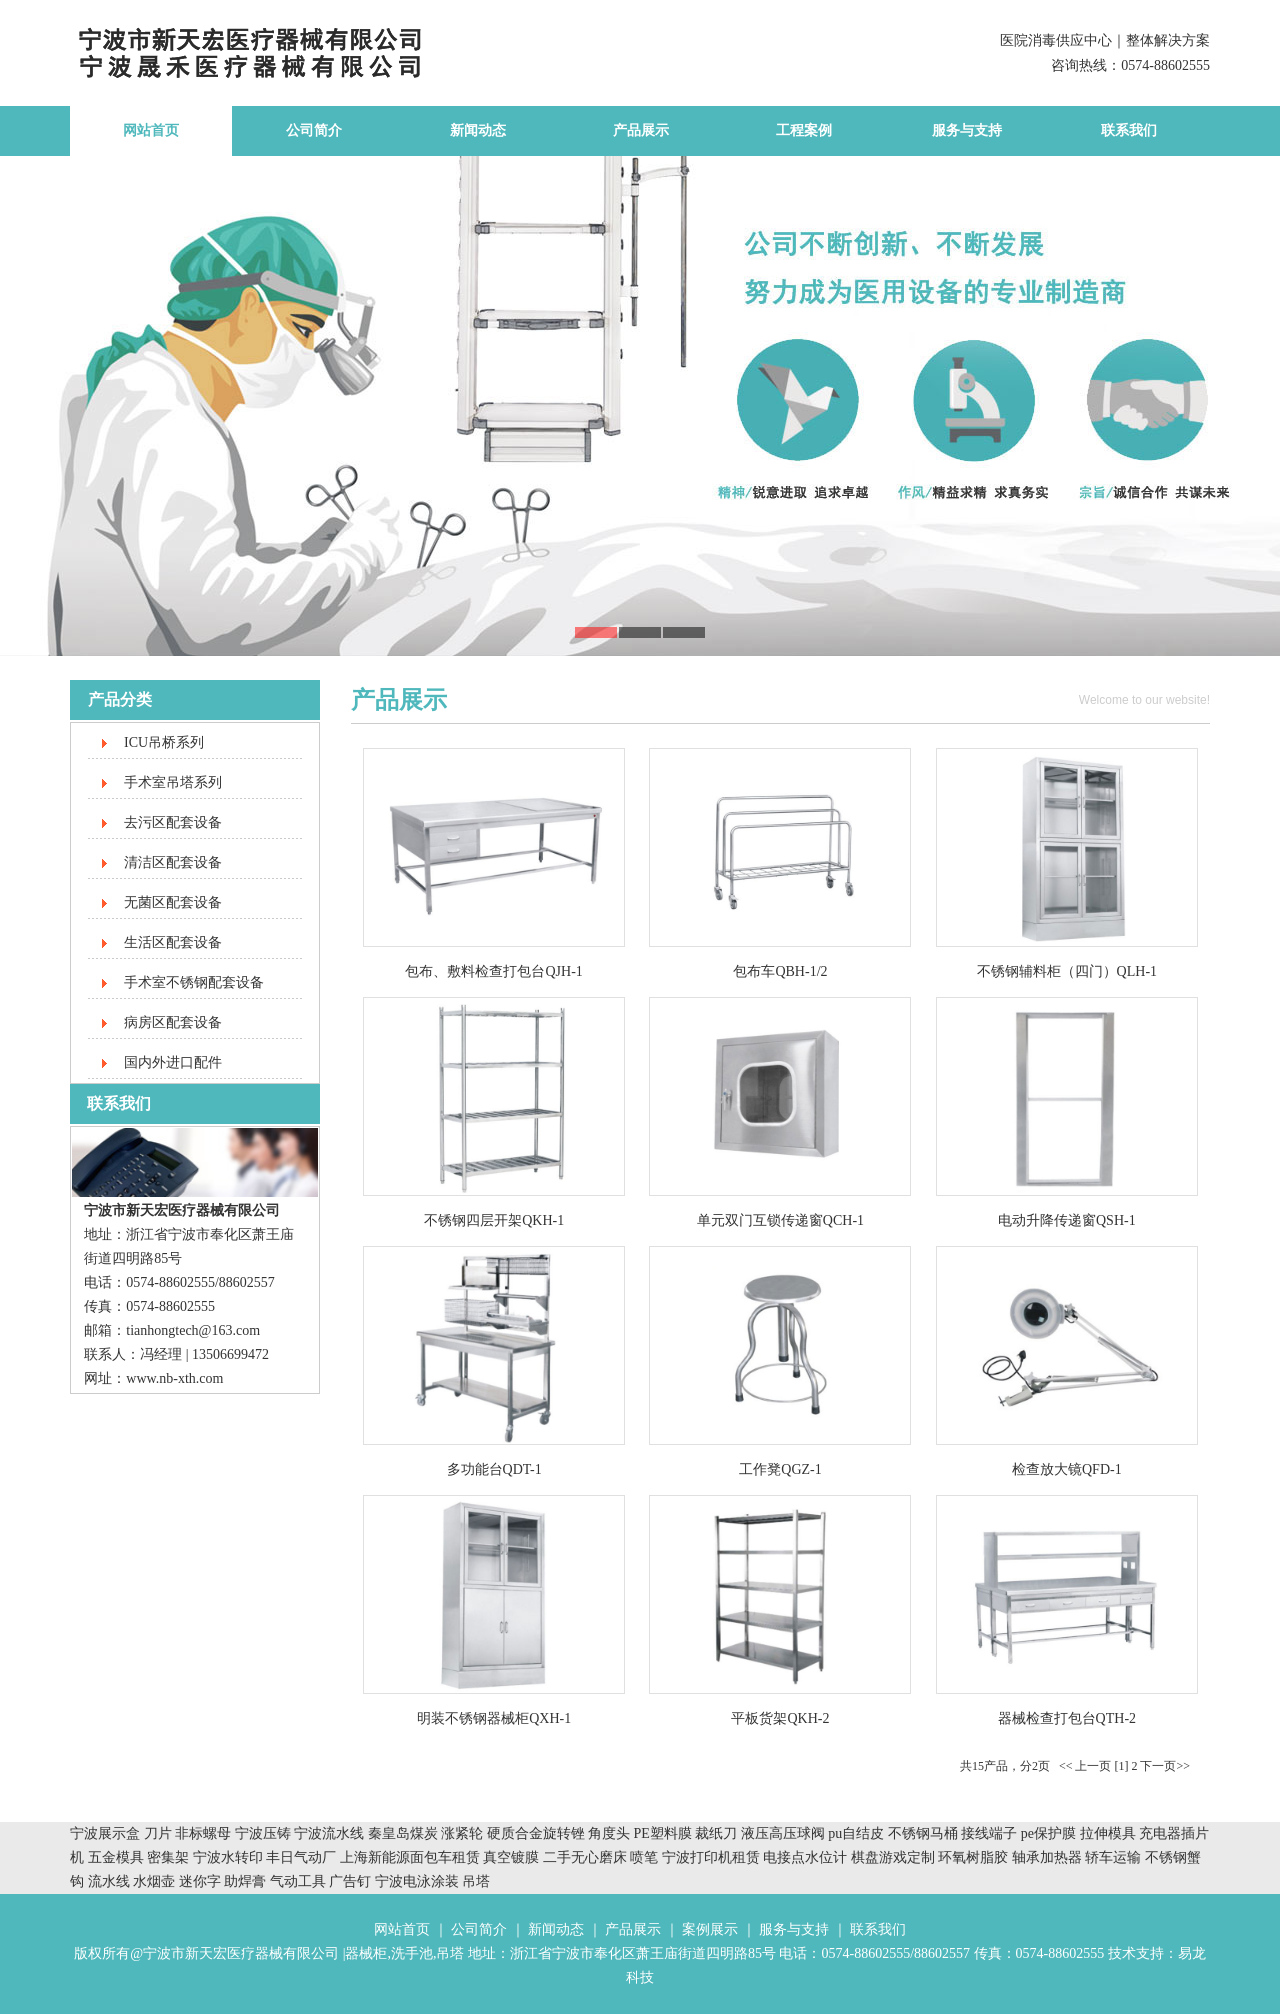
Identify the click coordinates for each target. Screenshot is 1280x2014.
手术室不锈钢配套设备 (194, 982)
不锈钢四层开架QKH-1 (494, 1220)
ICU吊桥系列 (164, 742)
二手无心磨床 (585, 1857)
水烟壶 (154, 1881)
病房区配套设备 (173, 1022)
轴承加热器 (1047, 1857)
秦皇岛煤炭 (403, 1833)
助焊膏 (245, 1881)
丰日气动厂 (303, 1857)
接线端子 (991, 1833)
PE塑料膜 (663, 1833)
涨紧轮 (462, 1833)
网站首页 (151, 130)
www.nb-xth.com (174, 1378)
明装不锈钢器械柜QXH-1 (494, 1718)
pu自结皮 (856, 1833)
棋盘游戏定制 (893, 1857)
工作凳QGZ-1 (780, 1469)
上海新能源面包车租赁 (412, 1857)
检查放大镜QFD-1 (1067, 1469)
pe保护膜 (1048, 1833)
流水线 (109, 1881)
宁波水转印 (230, 1857)
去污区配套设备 (173, 822)
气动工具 (298, 1881)
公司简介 (314, 130)
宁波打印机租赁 (711, 1857)
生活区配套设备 (173, 942)
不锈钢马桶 (925, 1833)
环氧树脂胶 (973, 1857)
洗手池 (412, 1953)
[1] (1121, 1766)
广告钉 (350, 1881)
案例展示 (710, 1929)
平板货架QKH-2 (780, 1718)
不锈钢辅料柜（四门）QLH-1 (1067, 971)
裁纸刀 (718, 1833)
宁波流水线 (329, 1833)
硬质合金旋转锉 (536, 1833)
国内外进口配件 (173, 1062)
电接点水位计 (805, 1857)
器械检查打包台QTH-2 (1067, 1718)
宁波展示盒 (105, 1833)
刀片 (158, 1833)
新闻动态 (478, 130)
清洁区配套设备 (173, 862)
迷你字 (200, 1881)
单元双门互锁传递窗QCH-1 (780, 1220)
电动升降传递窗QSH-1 (1067, 1220)
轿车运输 (1113, 1857)
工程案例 (804, 130)
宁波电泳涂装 (417, 1881)
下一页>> (1165, 1766)
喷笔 (644, 1857)
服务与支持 (967, 130)
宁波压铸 (263, 1833)
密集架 (170, 1857)
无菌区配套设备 (173, 902)
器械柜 (366, 1953)
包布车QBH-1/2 (780, 971)
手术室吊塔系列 (173, 782)
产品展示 (641, 130)
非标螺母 (203, 1833)
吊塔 (476, 1881)
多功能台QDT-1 (494, 1469)
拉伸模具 (1108, 1833)
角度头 (609, 1833)
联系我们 (1129, 130)
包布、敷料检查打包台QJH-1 (493, 971)
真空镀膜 (511, 1857)
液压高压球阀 (785, 1833)
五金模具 (118, 1857)
